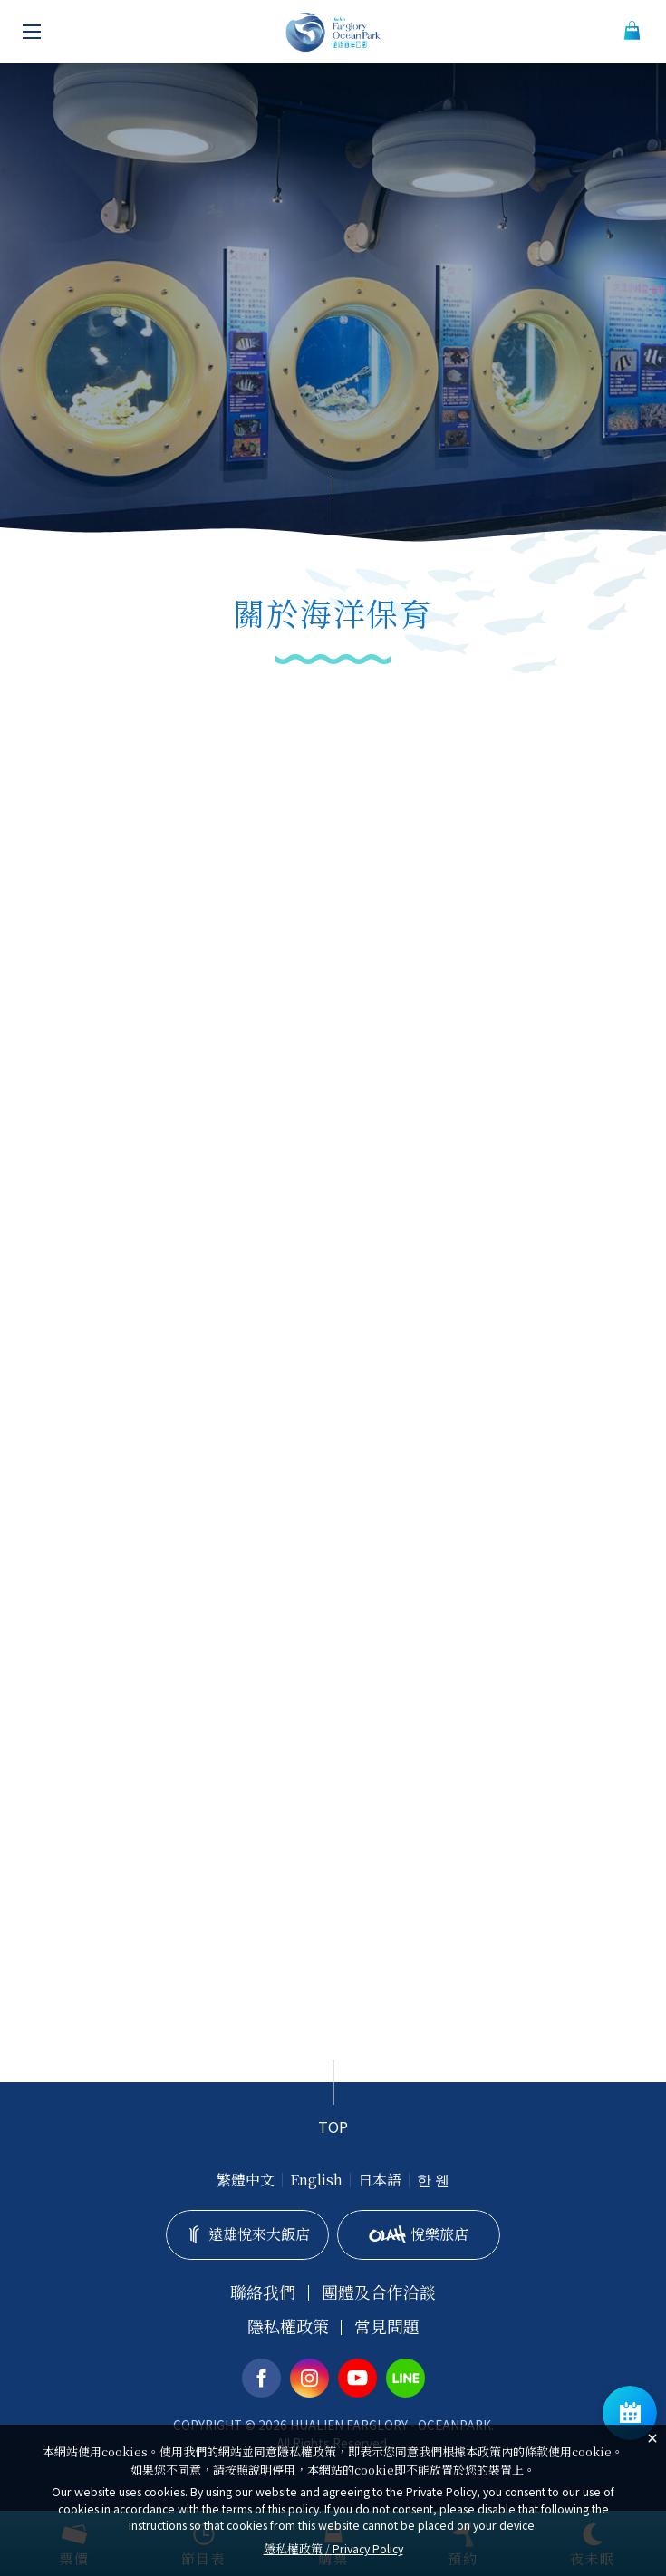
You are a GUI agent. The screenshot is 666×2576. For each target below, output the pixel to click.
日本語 (379, 2179)
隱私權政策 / (333, 2548)
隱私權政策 (288, 2326)
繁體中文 (246, 2179)
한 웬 (433, 2179)
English (316, 2179)
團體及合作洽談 (379, 2291)
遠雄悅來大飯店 (247, 2234)
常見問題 (387, 2326)
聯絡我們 (262, 2291)
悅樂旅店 (419, 2234)
